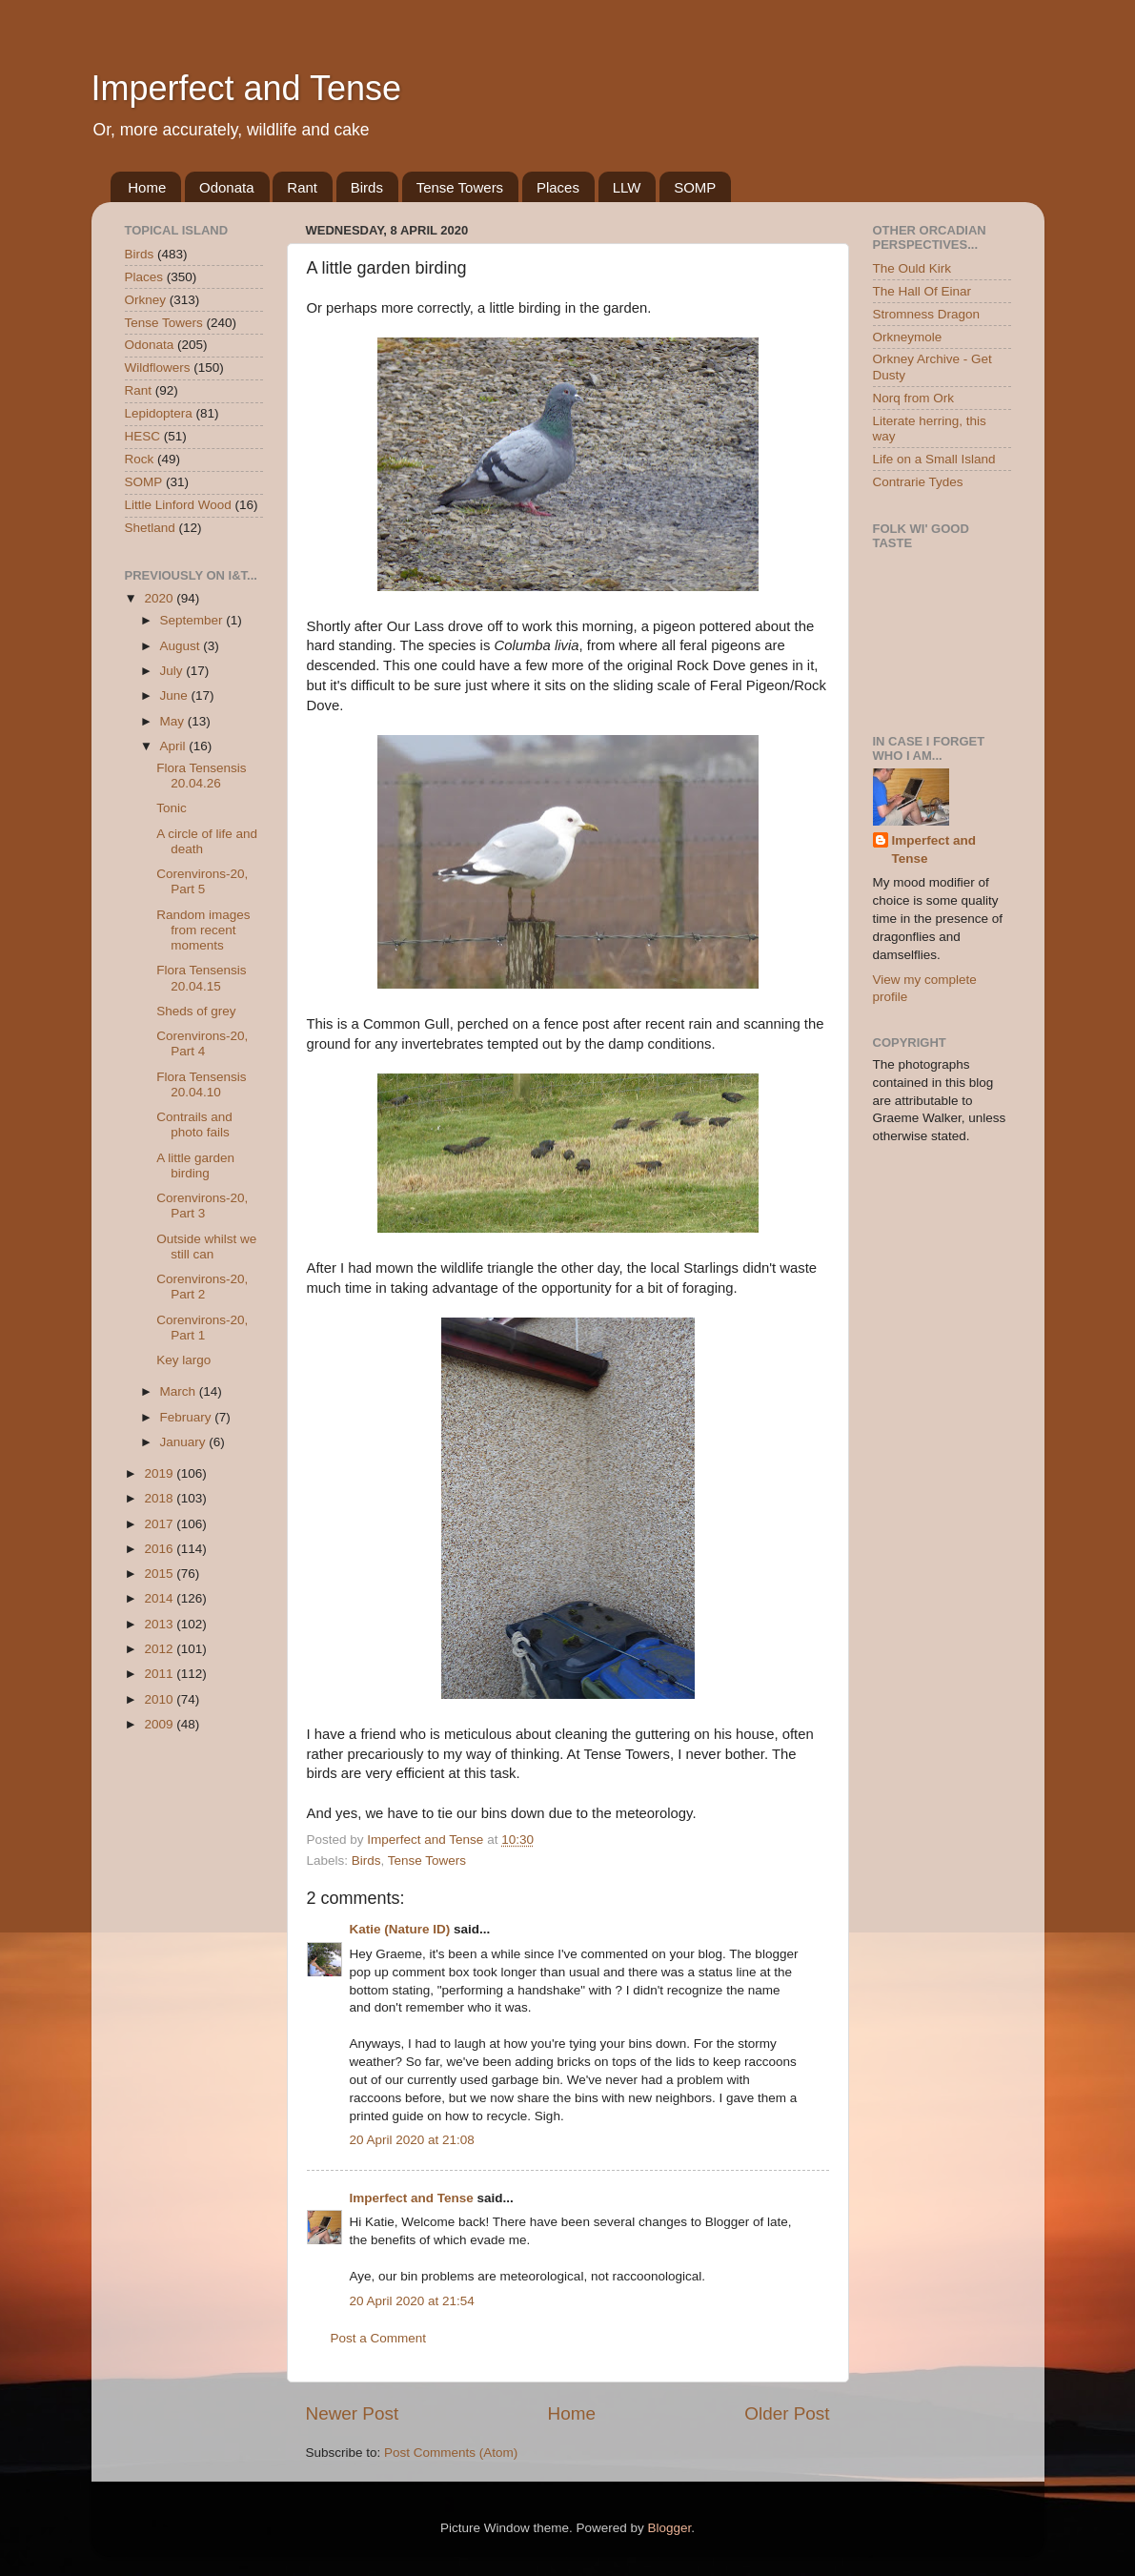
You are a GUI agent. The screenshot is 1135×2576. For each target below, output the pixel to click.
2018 (160, 1498)
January (185, 1442)
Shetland (150, 528)
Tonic (171, 808)
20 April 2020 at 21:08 (412, 2140)
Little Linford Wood (178, 505)
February (187, 1417)
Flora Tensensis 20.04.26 (201, 775)
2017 (160, 1524)
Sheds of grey (195, 1011)
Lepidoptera (159, 413)
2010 (160, 1699)
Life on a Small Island (934, 459)
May (174, 721)
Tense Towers (459, 187)
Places (558, 187)
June (176, 695)
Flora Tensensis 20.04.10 (201, 1084)
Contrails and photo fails (194, 1124)
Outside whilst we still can (206, 1246)
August (182, 646)
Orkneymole (907, 337)
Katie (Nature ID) (400, 1929)
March (179, 1391)
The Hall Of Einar (922, 291)
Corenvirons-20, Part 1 (202, 1327)
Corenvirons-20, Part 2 (202, 1286)
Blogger (670, 2528)
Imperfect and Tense (246, 88)
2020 (160, 598)
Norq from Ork (914, 398)
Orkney (146, 300)
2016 (160, 1549)
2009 (160, 1724)
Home (147, 187)
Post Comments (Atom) (450, 2452)
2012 (160, 1649)
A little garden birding (195, 1165)
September (193, 620)
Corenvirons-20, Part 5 (202, 881)
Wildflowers (158, 367)
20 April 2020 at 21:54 (412, 2301)
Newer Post (352, 2413)
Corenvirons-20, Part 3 (202, 1205)
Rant (302, 187)
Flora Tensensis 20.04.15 (201, 977)
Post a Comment (379, 2338)
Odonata (226, 187)
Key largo (183, 1360)
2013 (160, 1624)
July (173, 671)
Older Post (786, 2413)
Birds (367, 187)
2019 (160, 1473)
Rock (139, 459)
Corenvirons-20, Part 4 (202, 1043)
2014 (160, 1598)
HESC (143, 436)
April (175, 746)
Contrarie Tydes (918, 482)
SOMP (695, 187)
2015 (160, 1573)
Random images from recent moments (203, 930)
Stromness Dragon (927, 314)
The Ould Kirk (912, 268)
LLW (627, 187)
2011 (160, 1673)
